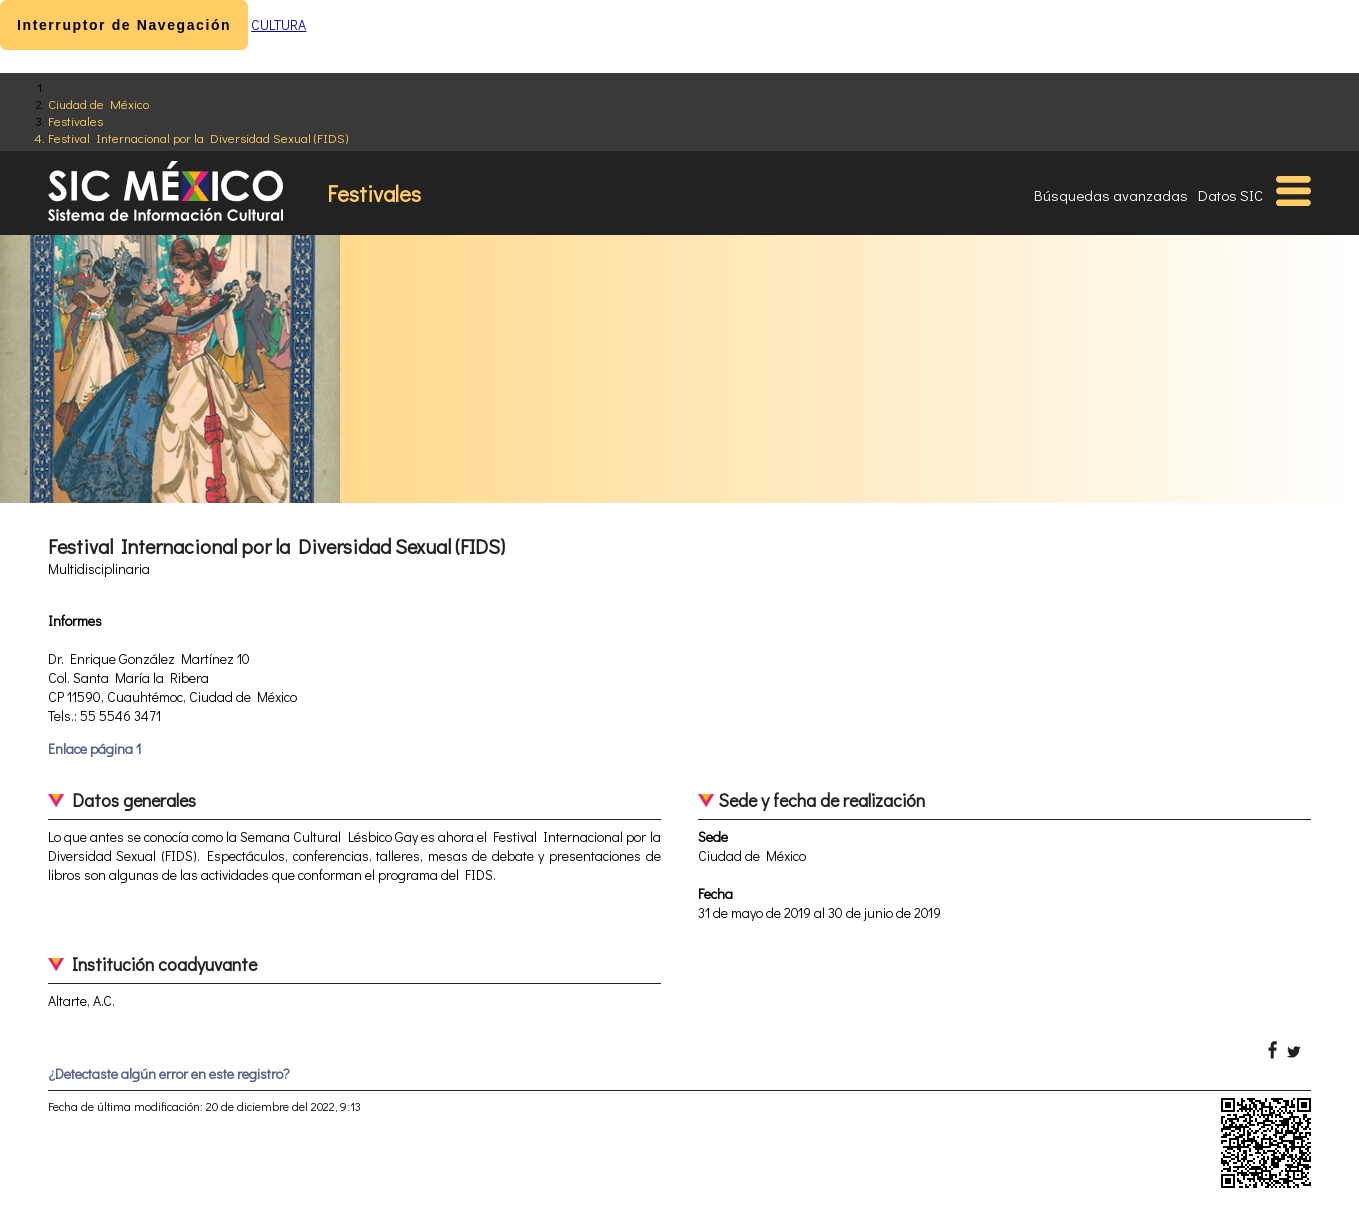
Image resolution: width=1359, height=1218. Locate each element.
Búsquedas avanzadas (1111, 195)
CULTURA (278, 24)
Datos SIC (1230, 195)
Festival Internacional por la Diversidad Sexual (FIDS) (198, 137)
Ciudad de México (98, 103)
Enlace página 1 (94, 748)
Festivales (75, 120)
